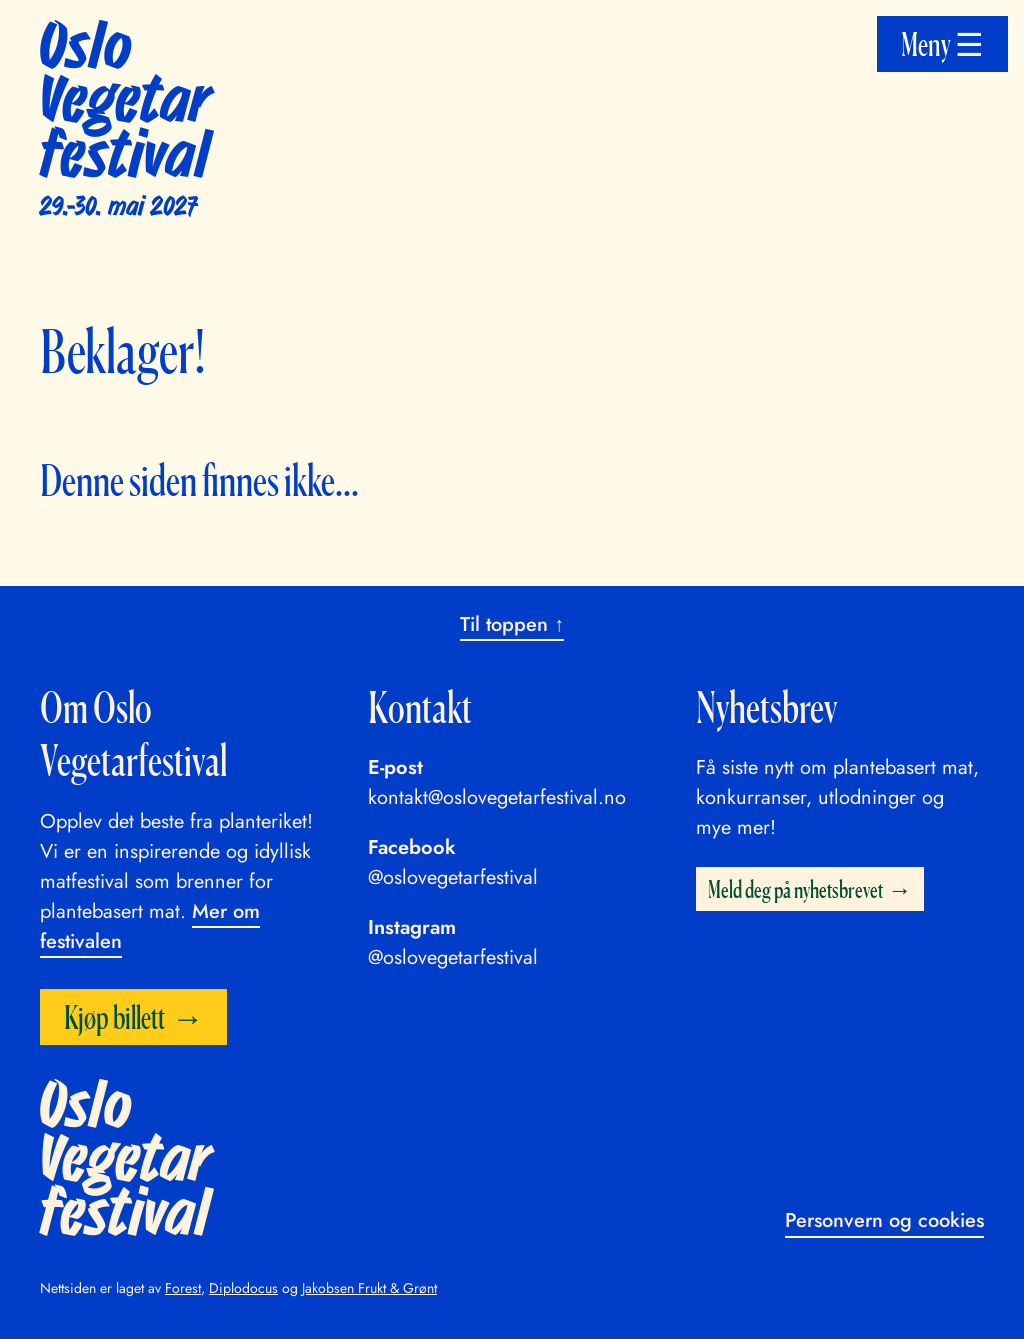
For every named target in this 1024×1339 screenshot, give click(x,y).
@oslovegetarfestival (453, 877)
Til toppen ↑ (512, 624)
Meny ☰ (942, 44)
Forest (183, 1288)
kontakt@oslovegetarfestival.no (497, 797)
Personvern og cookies (884, 1220)
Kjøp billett (114, 1017)
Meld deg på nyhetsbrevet (795, 889)
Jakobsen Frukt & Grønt (369, 1288)
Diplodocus (243, 1288)
